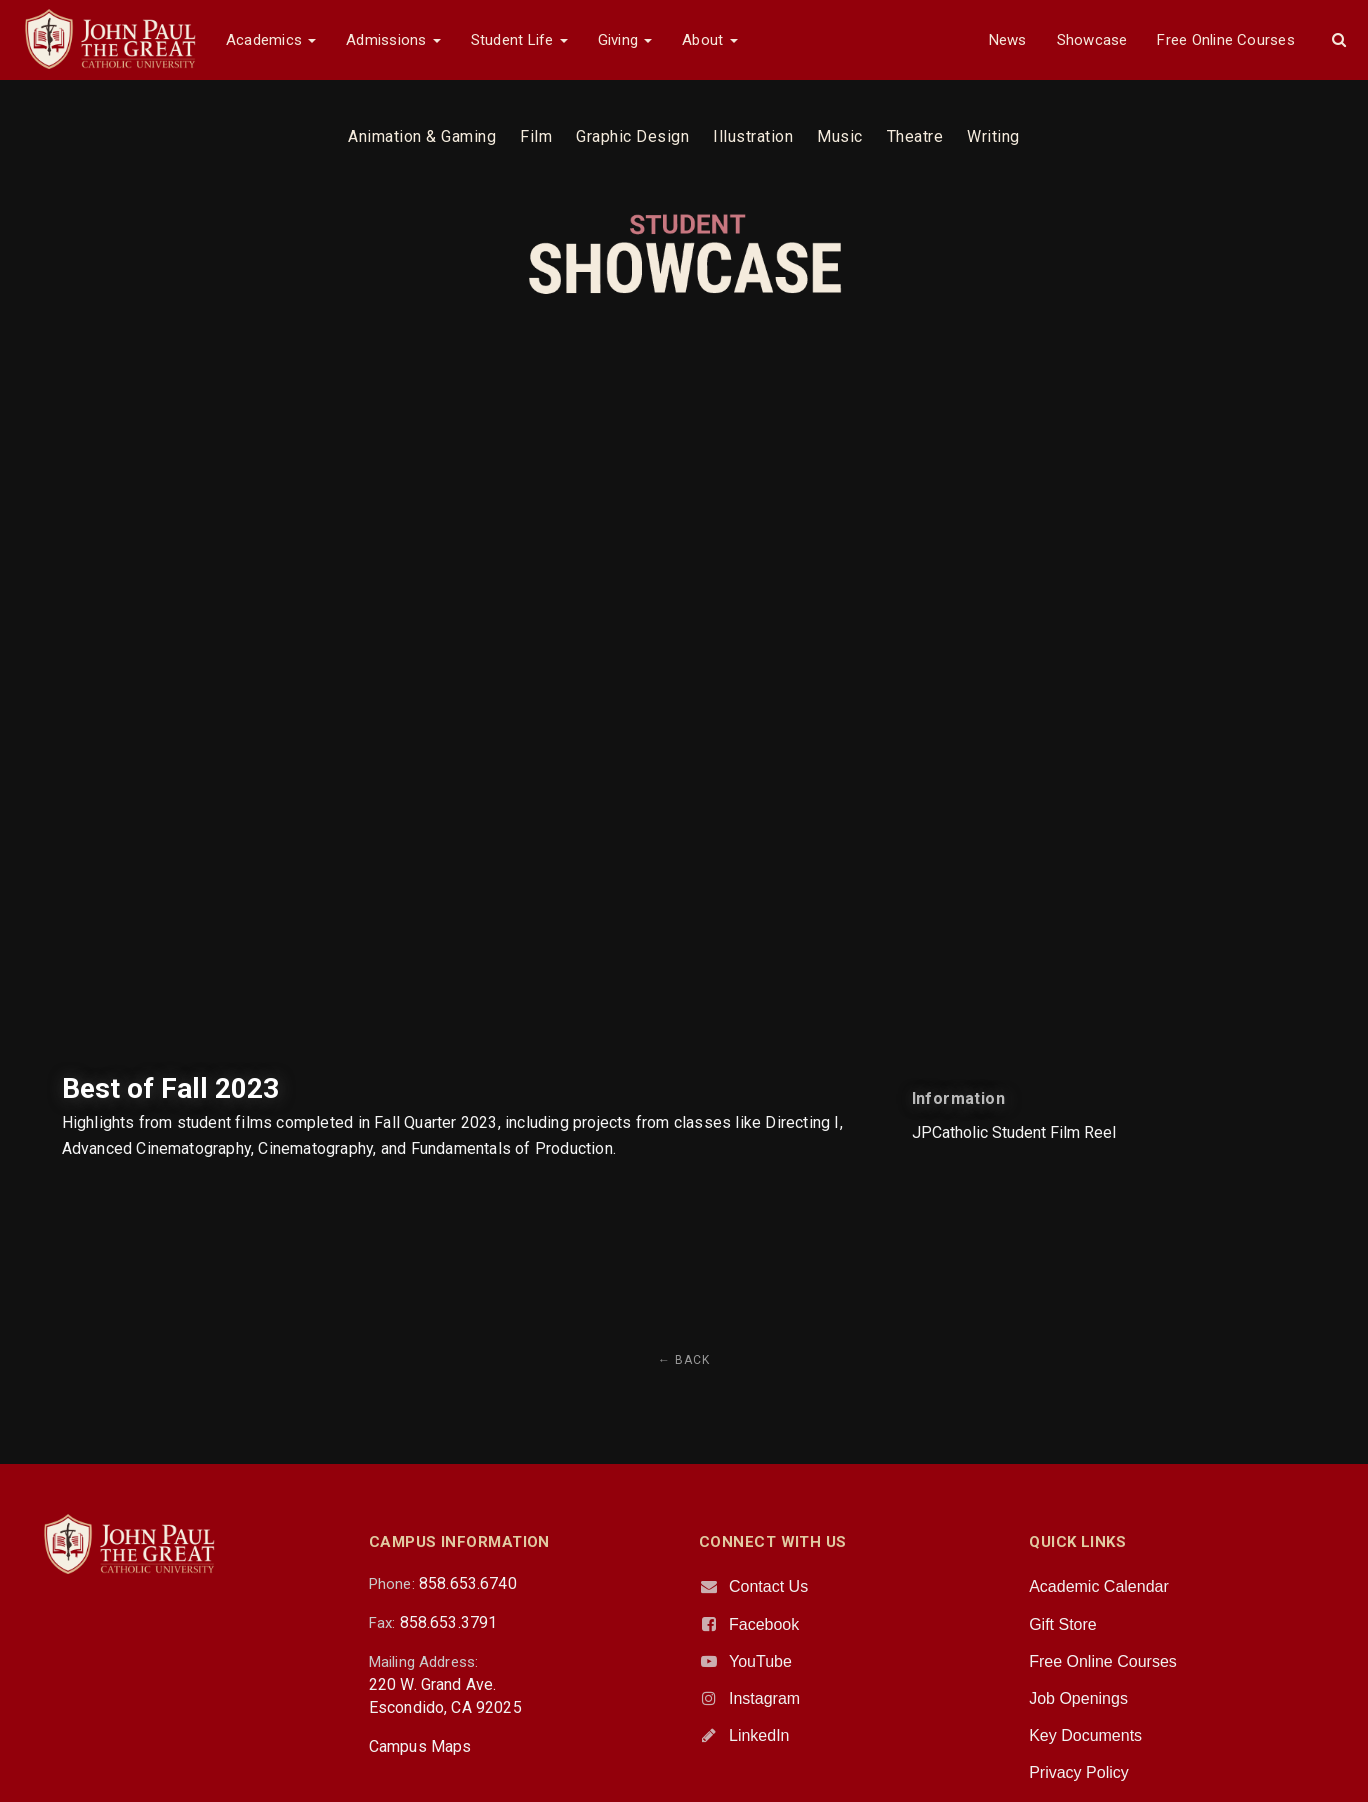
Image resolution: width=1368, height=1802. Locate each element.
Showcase (1092, 40)
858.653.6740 (468, 1583)
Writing (993, 136)
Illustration (753, 136)
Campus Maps (420, 1746)
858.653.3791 (449, 1622)
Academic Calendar (1099, 1586)
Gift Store (1063, 1624)
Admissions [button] (393, 40)
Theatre (915, 136)
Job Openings (1078, 1698)
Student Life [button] (519, 40)
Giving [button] (625, 40)
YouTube (760, 1661)
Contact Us (768, 1586)
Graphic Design (632, 136)
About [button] (709, 40)
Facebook (764, 1624)
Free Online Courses (1225, 40)
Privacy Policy (1079, 1772)
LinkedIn (759, 1735)
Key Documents (1085, 1735)
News (1008, 40)
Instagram (764, 1698)
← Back (684, 1360)
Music (840, 136)
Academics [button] (271, 40)
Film (536, 136)
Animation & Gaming (422, 136)
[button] (1339, 40)
